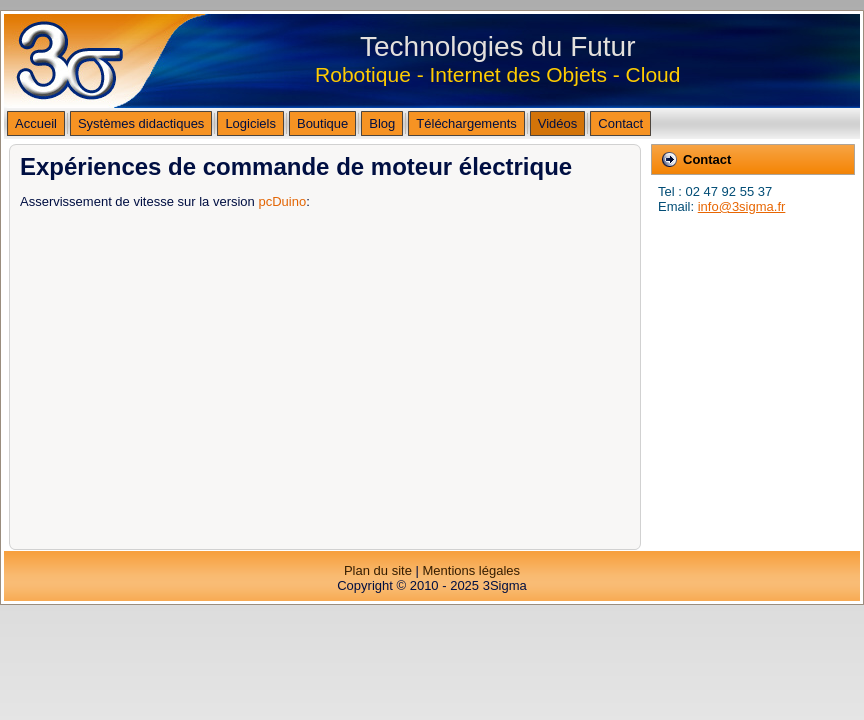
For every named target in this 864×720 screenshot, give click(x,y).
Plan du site (378, 570)
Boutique (322, 123)
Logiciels (250, 123)
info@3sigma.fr (742, 206)
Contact (620, 123)
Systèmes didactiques (141, 123)
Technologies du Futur (498, 46)
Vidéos (558, 123)
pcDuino (282, 201)
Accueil (36, 123)
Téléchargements (466, 123)
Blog (382, 123)
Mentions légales (471, 570)
